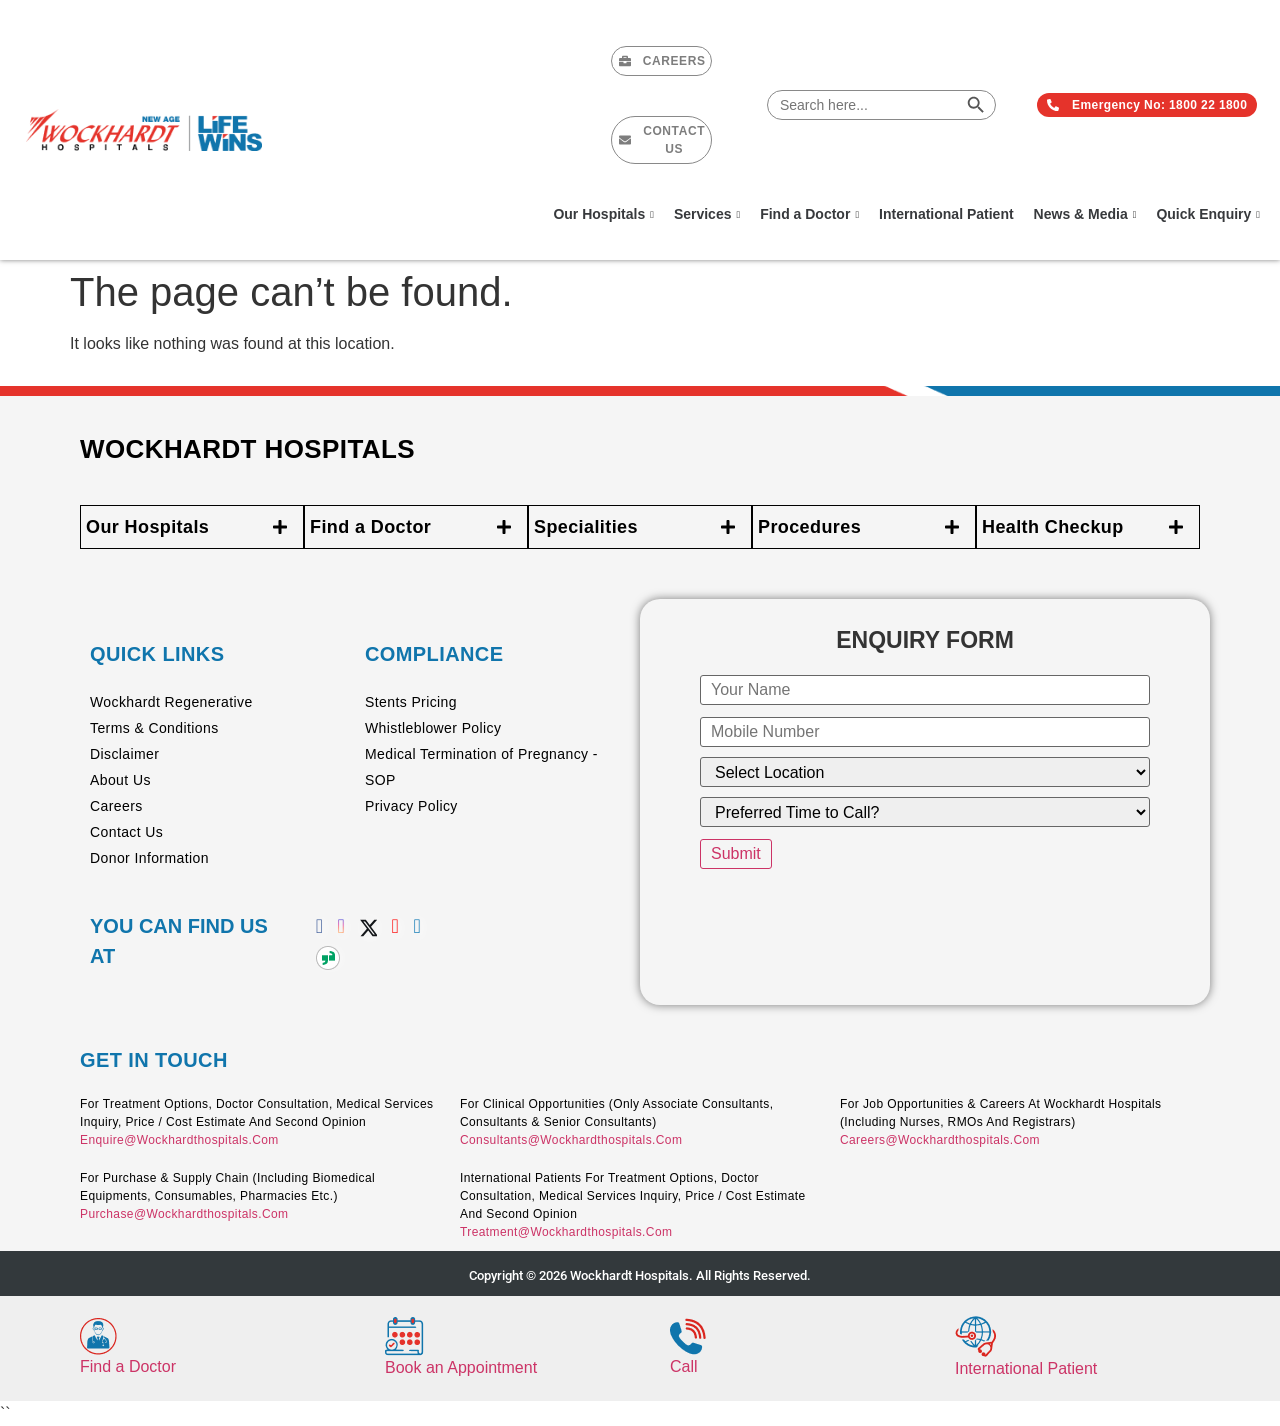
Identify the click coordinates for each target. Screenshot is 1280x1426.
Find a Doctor (809, 214)
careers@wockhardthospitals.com (940, 1140)
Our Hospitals (603, 214)
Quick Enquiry (1208, 214)
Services (707, 214)
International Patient (946, 214)
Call (684, 1366)
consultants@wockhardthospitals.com (571, 1140)
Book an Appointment (461, 1367)
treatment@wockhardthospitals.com (566, 1232)
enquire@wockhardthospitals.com (179, 1140)
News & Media (1085, 214)
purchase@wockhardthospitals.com (184, 1214)
